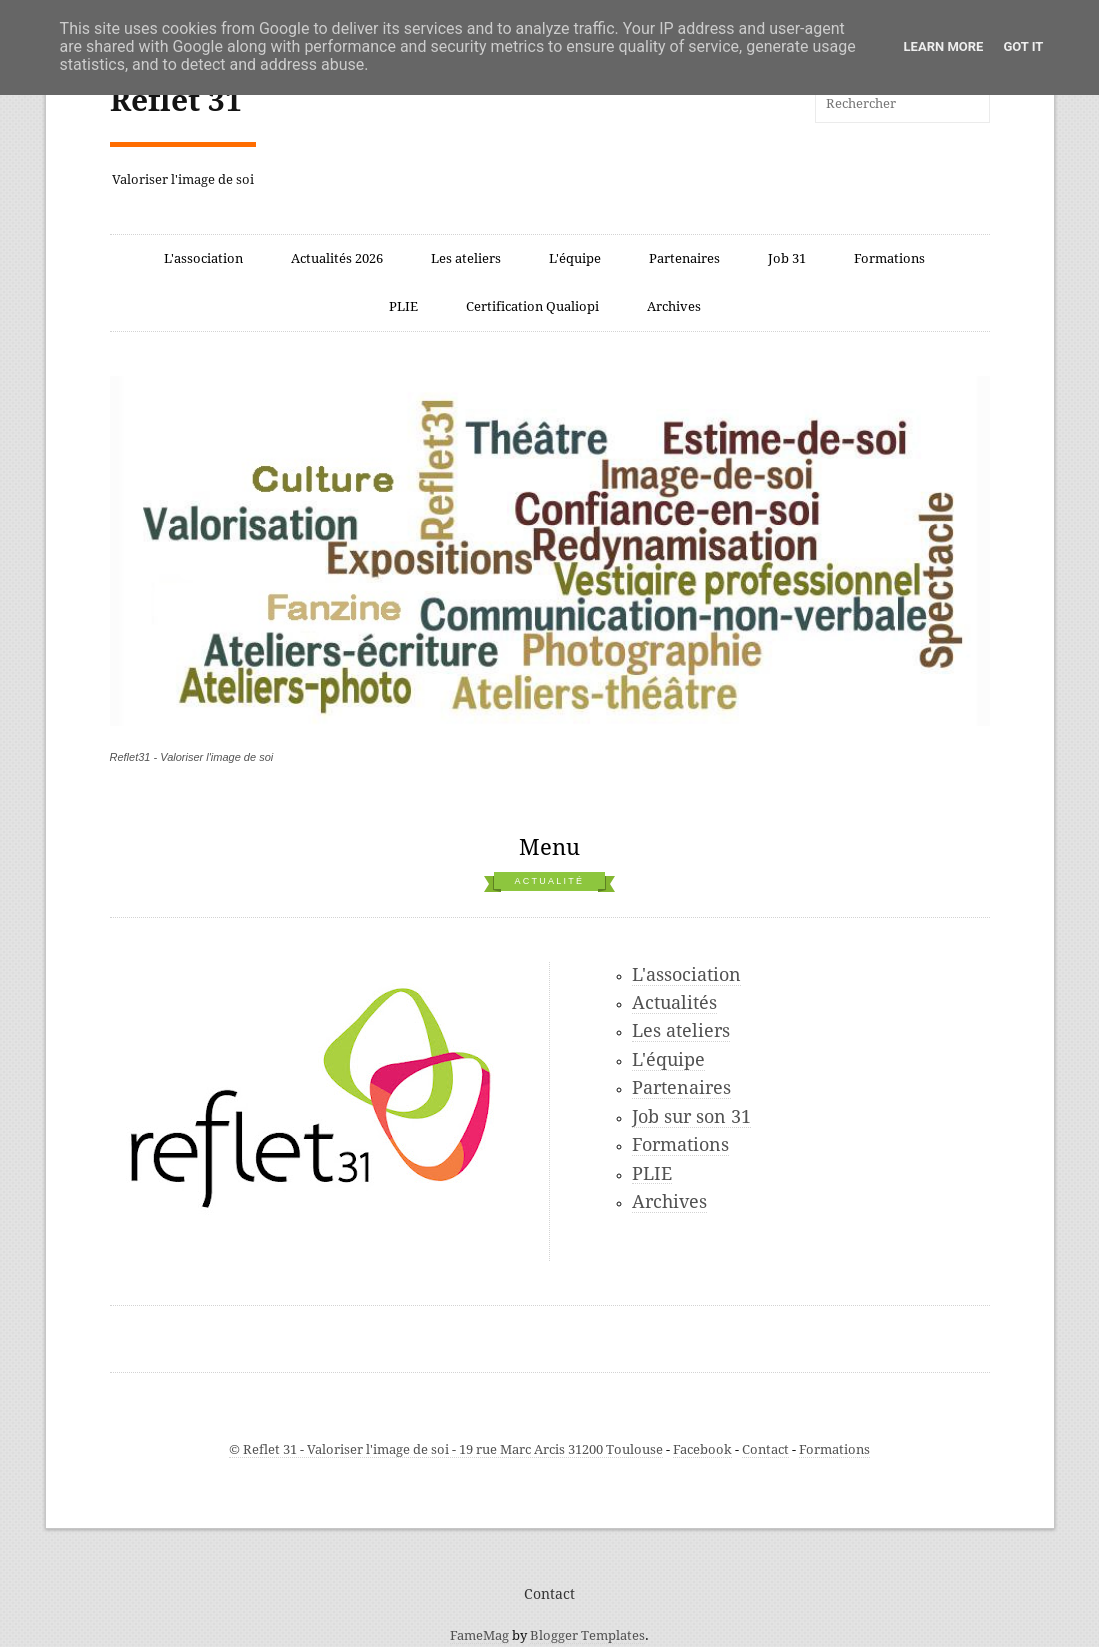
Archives (674, 306)
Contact (765, 1449)
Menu (549, 847)
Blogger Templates (587, 1635)
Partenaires (684, 258)
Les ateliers (466, 258)
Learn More (944, 46)
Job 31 (787, 258)
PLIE (403, 306)
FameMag (479, 1635)
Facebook (702, 1449)
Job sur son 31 (691, 1116)
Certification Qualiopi (532, 306)
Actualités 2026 (337, 258)
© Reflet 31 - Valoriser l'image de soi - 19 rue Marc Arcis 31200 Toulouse (446, 1449)
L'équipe (575, 258)
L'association (203, 258)
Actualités (674, 1002)
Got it (1023, 46)
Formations (889, 258)
